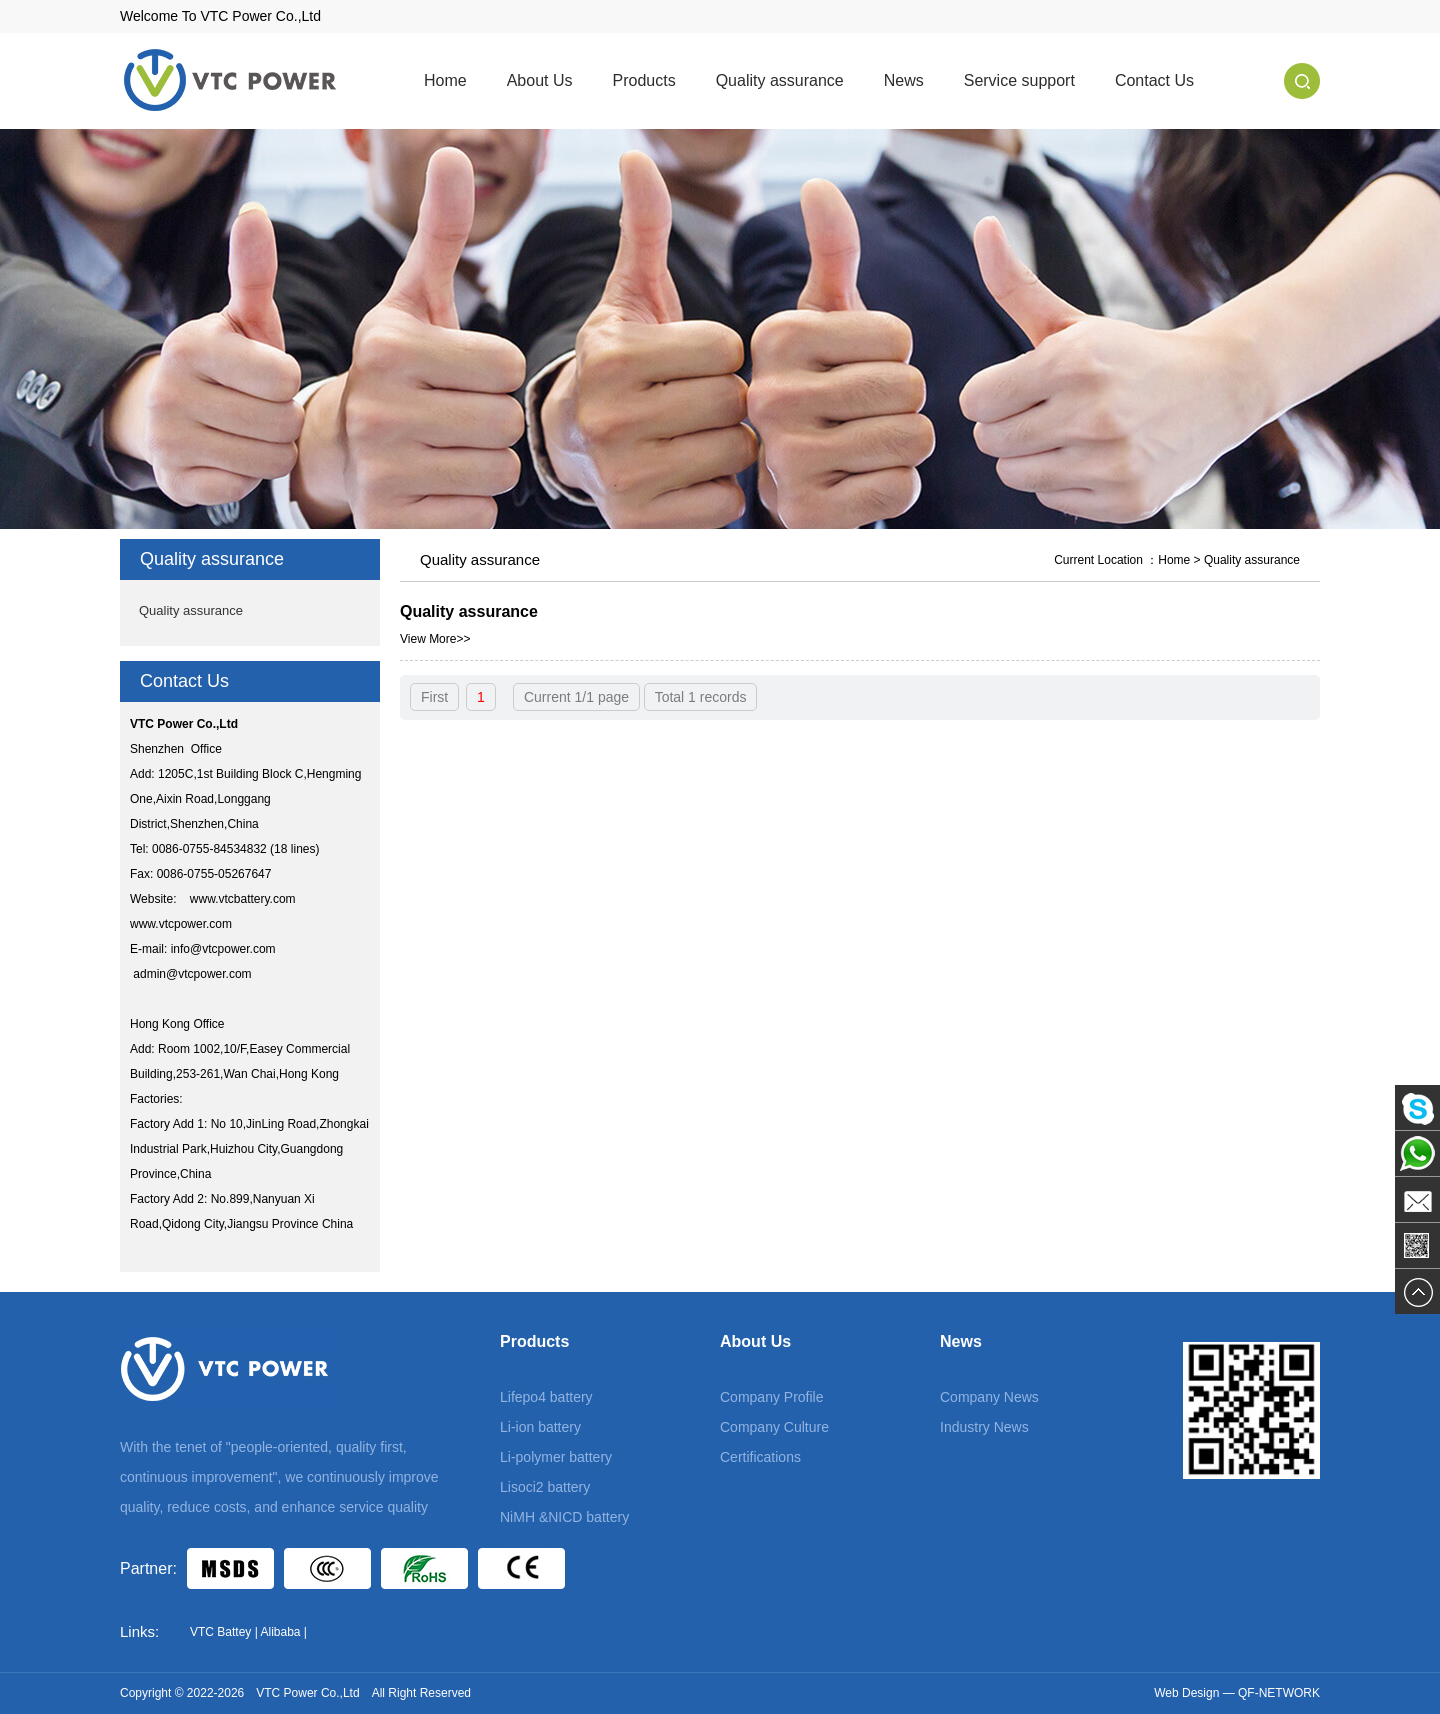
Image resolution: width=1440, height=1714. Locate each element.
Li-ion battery (540, 1427)
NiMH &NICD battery (564, 1517)
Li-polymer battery (556, 1457)
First (434, 697)
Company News (989, 1397)
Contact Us (1154, 80)
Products (644, 80)
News (904, 80)
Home (445, 80)
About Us (540, 80)
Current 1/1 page (576, 697)
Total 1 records (701, 697)
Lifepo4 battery (546, 1397)
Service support (1019, 80)
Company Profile (772, 1397)
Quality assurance (780, 80)
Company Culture (774, 1427)
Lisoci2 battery (545, 1487)
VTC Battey (220, 1632)
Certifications (760, 1457)
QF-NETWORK (1279, 1693)
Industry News (984, 1427)
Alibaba (280, 1632)
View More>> (435, 639)
